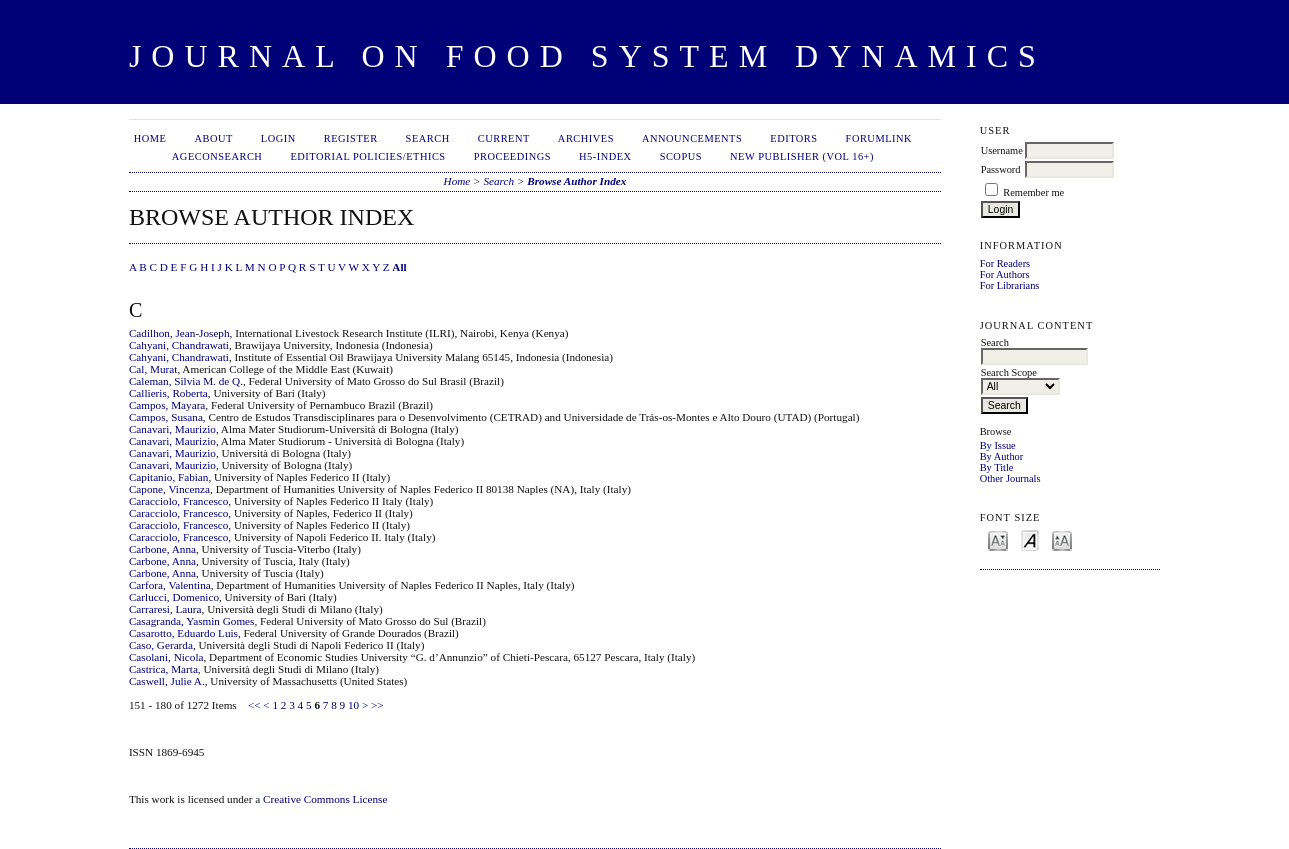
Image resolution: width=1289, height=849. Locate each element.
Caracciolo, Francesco (178, 501)
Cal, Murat (153, 369)
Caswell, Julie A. (167, 681)
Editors (793, 138)
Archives (586, 138)
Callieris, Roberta (168, 393)
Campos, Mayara (167, 405)
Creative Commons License (325, 799)
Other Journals (1010, 478)
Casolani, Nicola (166, 657)
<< (254, 705)
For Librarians (1010, 285)
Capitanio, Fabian (169, 477)
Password (1001, 169)
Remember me (1033, 192)
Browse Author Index (576, 181)
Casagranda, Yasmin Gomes (192, 621)
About (213, 138)
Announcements (692, 138)
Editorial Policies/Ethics (367, 156)
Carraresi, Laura (165, 609)
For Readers (1005, 263)
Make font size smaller (998, 539)
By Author (1002, 456)
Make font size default (1030, 539)
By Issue (998, 445)
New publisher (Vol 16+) (802, 156)
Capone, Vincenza (169, 489)
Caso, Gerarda (161, 645)
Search (428, 138)
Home (150, 138)
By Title (997, 467)
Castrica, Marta (163, 669)
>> (377, 705)
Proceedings (512, 156)
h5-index (605, 156)
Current (504, 138)
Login (278, 138)
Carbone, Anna (162, 549)
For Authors (1005, 274)
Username (1002, 150)
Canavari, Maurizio (172, 429)
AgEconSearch (217, 156)
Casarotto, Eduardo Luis (183, 633)
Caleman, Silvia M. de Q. (186, 381)
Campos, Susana (166, 417)
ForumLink (879, 138)
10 (353, 705)
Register (351, 138)
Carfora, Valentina (170, 585)
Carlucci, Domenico (174, 597)
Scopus (681, 156)
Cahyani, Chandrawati (179, 345)
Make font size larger (1062, 539)
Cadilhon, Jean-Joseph (179, 333)
